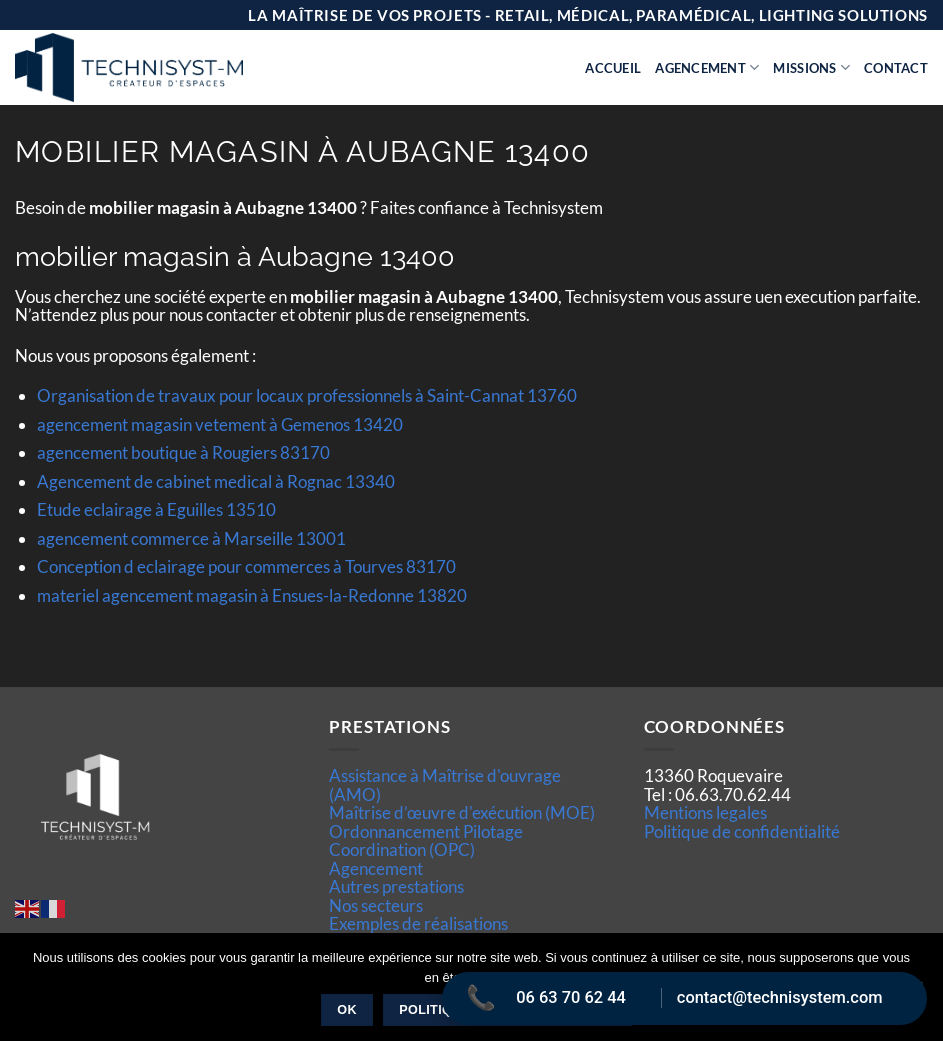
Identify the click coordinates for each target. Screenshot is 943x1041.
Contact (896, 68)
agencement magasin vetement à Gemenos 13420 (220, 424)
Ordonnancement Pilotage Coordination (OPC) (426, 840)
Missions (811, 67)
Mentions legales (705, 812)
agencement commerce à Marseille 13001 (191, 538)
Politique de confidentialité (742, 831)
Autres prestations (396, 886)
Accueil (613, 68)
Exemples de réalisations (418, 923)
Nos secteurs (376, 905)
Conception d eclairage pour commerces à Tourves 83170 (246, 566)
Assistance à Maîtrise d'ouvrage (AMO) (445, 784)
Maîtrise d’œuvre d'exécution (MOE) (462, 812)
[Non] (916, 993)
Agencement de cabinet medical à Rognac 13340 (216, 481)
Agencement (707, 67)
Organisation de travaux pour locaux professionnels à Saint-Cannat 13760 (307, 395)
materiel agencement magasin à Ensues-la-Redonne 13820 (252, 595)
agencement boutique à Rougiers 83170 (183, 452)
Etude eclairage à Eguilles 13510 (156, 509)
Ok (347, 1010)
